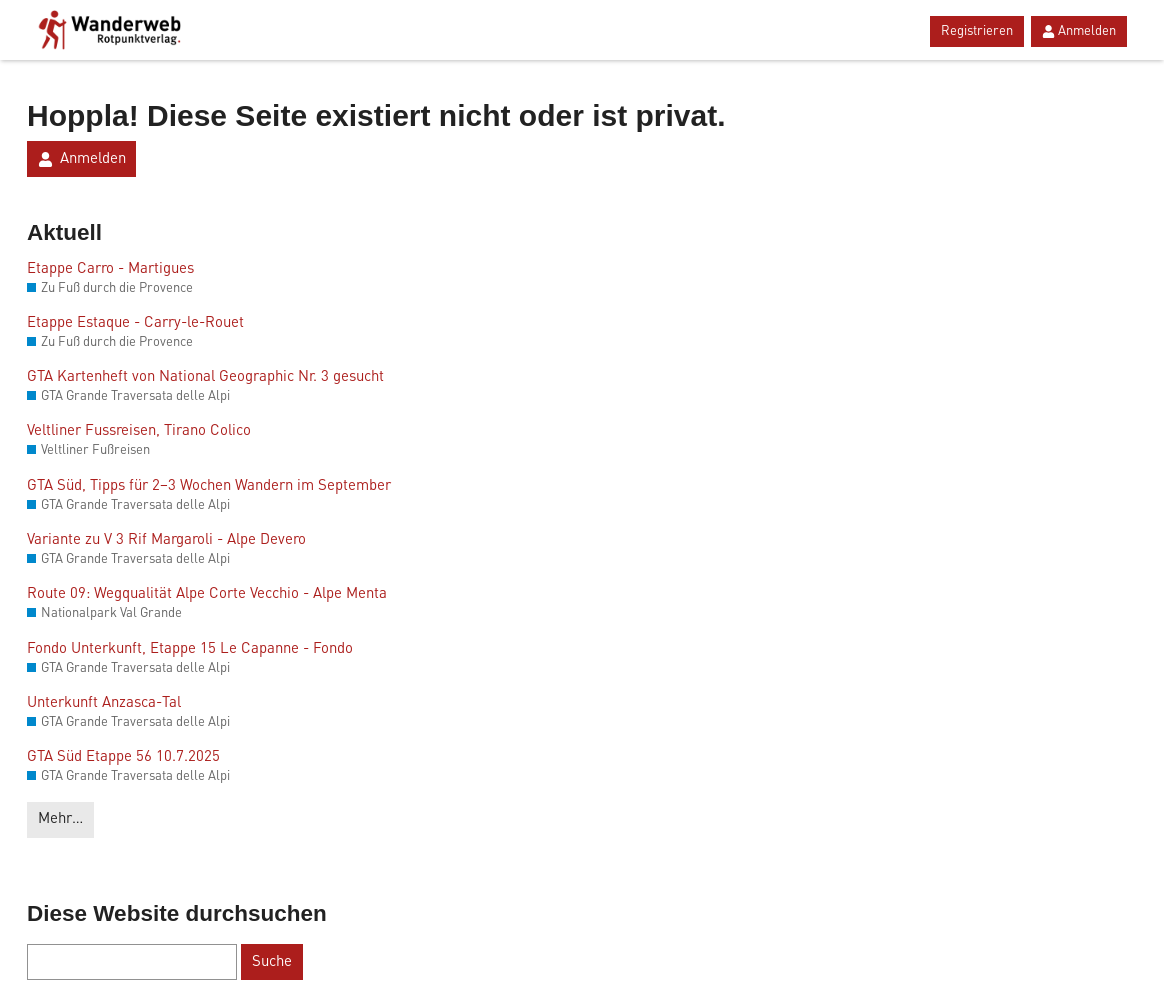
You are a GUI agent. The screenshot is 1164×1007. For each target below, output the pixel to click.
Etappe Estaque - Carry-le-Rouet (135, 323)
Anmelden (1079, 31)
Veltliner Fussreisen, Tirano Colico (139, 431)
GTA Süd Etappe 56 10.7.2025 (123, 757)
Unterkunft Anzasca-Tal (104, 703)
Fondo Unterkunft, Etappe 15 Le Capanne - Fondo (190, 649)
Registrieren (977, 31)
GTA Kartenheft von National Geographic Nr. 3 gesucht (205, 377)
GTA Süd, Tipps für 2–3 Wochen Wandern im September (209, 486)
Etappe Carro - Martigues (110, 269)
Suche (272, 962)
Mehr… (60, 819)
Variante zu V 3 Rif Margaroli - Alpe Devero (166, 540)
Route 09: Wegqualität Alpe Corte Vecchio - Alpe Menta (207, 594)
